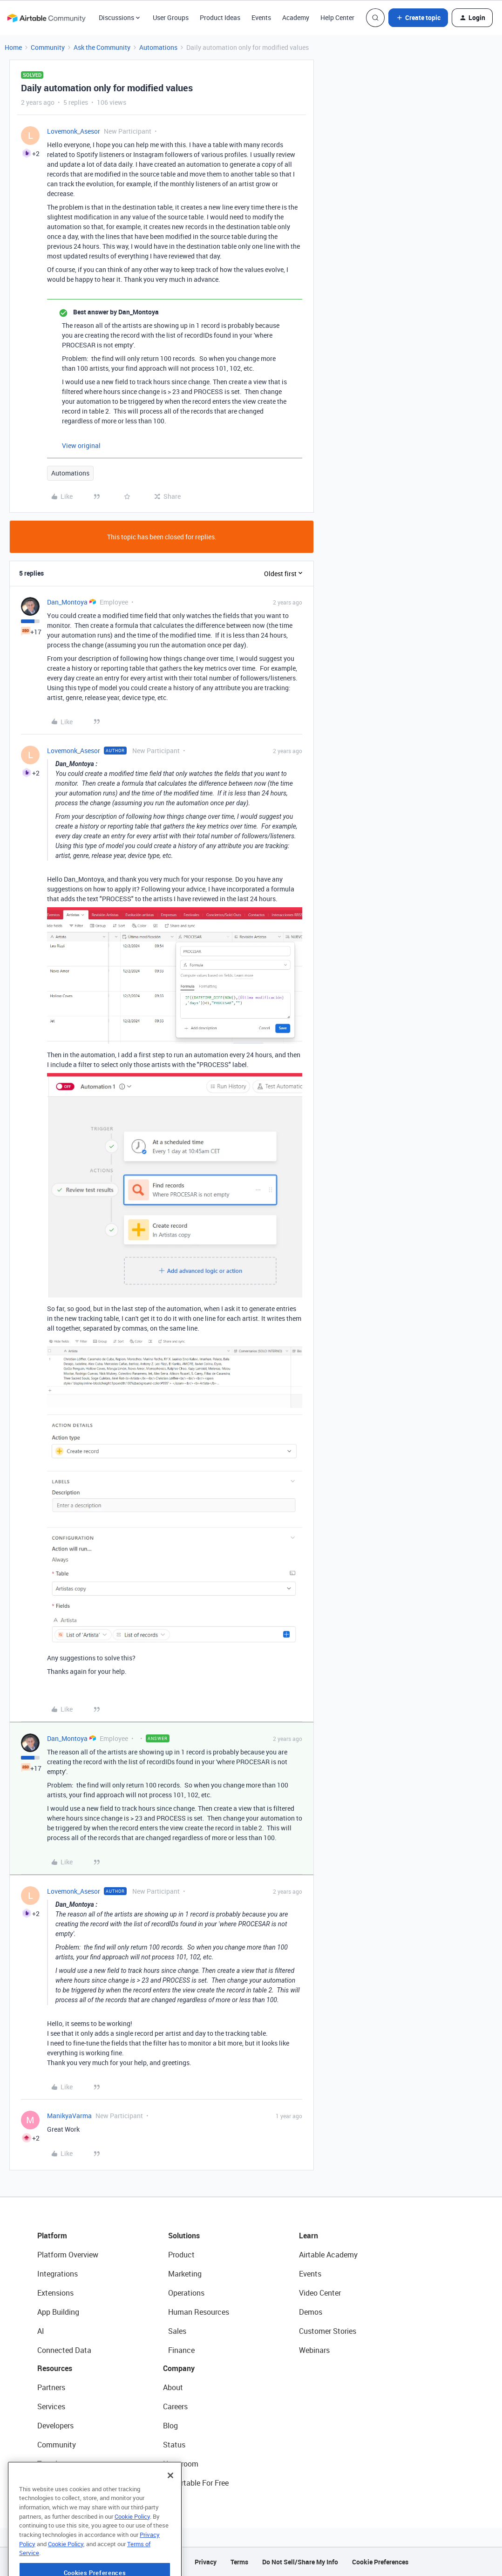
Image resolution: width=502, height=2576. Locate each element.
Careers (175, 2406)
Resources (54, 2368)
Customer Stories (327, 2331)
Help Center (337, 17)
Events (261, 17)
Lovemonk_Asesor (73, 131)
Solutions (184, 2235)
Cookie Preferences (380, 2561)
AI (40, 2331)
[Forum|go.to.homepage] (46, 17)
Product (181, 2255)
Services (51, 2406)
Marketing (185, 2274)
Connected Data (64, 2350)
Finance (181, 2350)
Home (13, 47)
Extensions (55, 2293)
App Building (58, 2312)
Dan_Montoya (67, 602)
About (173, 2387)
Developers (55, 2425)
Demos (310, 2312)
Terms (239, 2561)
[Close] (170, 2498)
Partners (51, 2387)
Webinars (314, 2350)
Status (174, 2445)
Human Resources (198, 2312)
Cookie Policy (132, 2539)
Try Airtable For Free (196, 2483)
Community (48, 47)
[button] (418, 17)
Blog (170, 2425)
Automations (158, 47)
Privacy (206, 2561)
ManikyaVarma (69, 2115)
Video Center (320, 2293)
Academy (295, 17)
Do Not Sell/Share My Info (300, 2561)
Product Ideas (220, 17)
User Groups (171, 17)
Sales (177, 2331)
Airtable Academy (328, 2255)
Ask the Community (102, 47)
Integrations (57, 2274)
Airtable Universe (65, 2483)
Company (179, 2368)
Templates (54, 2464)
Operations (186, 2293)
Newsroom (180, 2464)
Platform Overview (67, 2255)
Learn (308, 2235)
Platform (52, 2235)
